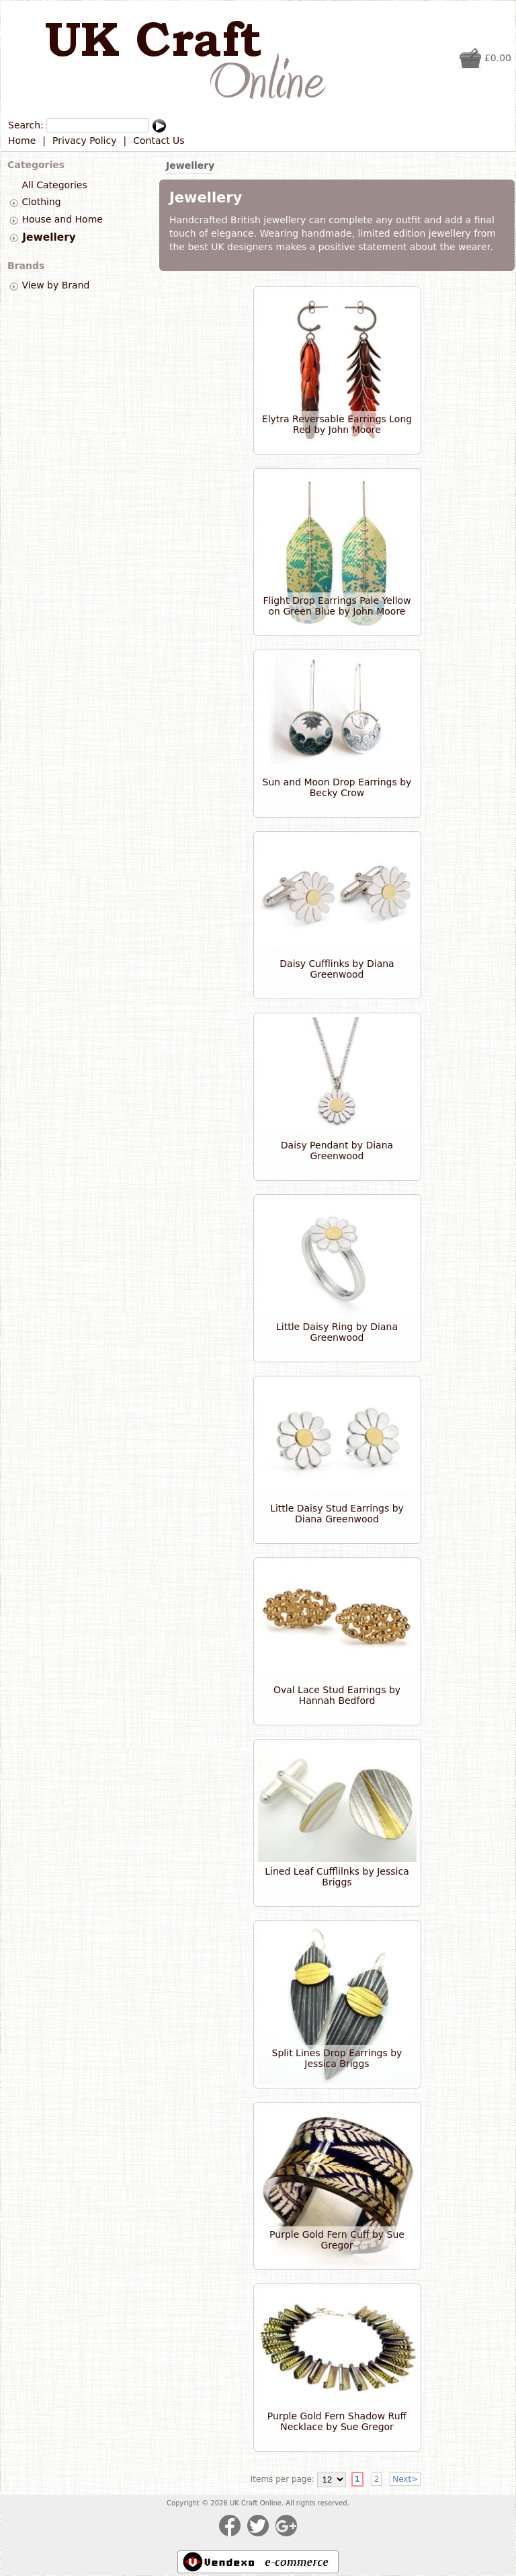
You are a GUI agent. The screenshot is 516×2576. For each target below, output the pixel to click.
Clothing (41, 202)
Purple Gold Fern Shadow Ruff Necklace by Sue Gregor (336, 2421)
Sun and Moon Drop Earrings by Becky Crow (337, 787)
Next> (405, 2479)
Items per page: (282, 2479)
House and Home (62, 219)
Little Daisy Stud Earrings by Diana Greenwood (337, 1513)
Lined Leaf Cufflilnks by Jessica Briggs (336, 1876)
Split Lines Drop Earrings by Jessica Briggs (337, 2058)
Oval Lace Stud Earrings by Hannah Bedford (336, 1695)
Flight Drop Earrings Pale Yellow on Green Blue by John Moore (337, 606)
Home (22, 140)
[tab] (14, 203)
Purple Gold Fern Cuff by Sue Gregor (336, 2240)
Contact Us (158, 140)
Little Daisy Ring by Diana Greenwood (337, 1332)
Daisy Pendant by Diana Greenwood (337, 1150)
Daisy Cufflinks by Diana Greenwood (337, 969)
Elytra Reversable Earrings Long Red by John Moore (337, 424)
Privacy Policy (84, 140)
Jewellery (48, 237)
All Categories (54, 185)
